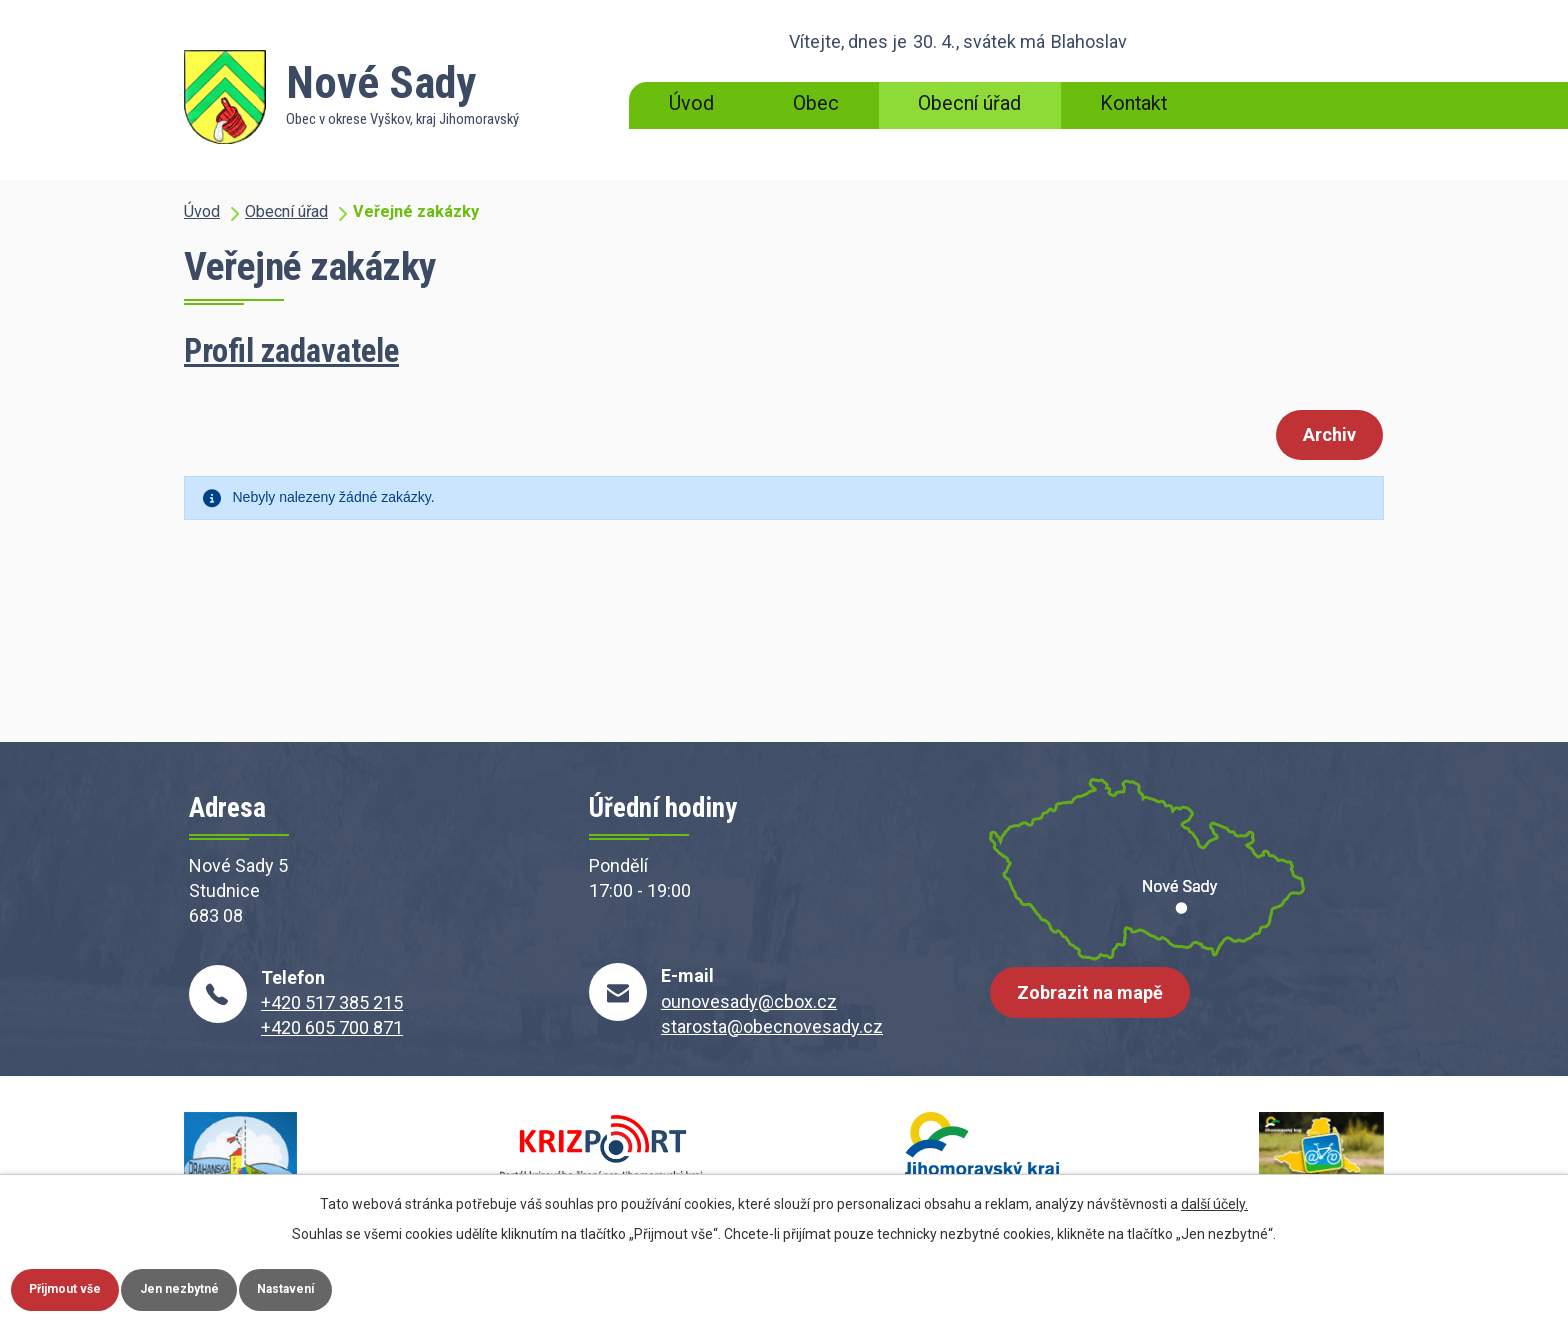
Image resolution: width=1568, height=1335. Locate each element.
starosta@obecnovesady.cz (772, 1026)
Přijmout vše (80, 1286)
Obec (816, 103)
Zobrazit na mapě (1099, 1008)
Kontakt (1133, 103)
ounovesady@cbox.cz (749, 1001)
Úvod (691, 103)
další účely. (1214, 1198)
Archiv (1320, 436)
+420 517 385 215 (332, 1002)
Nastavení (358, 1286)
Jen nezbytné (223, 1286)
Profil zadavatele (291, 351)
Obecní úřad (969, 103)
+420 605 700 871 (332, 1027)
